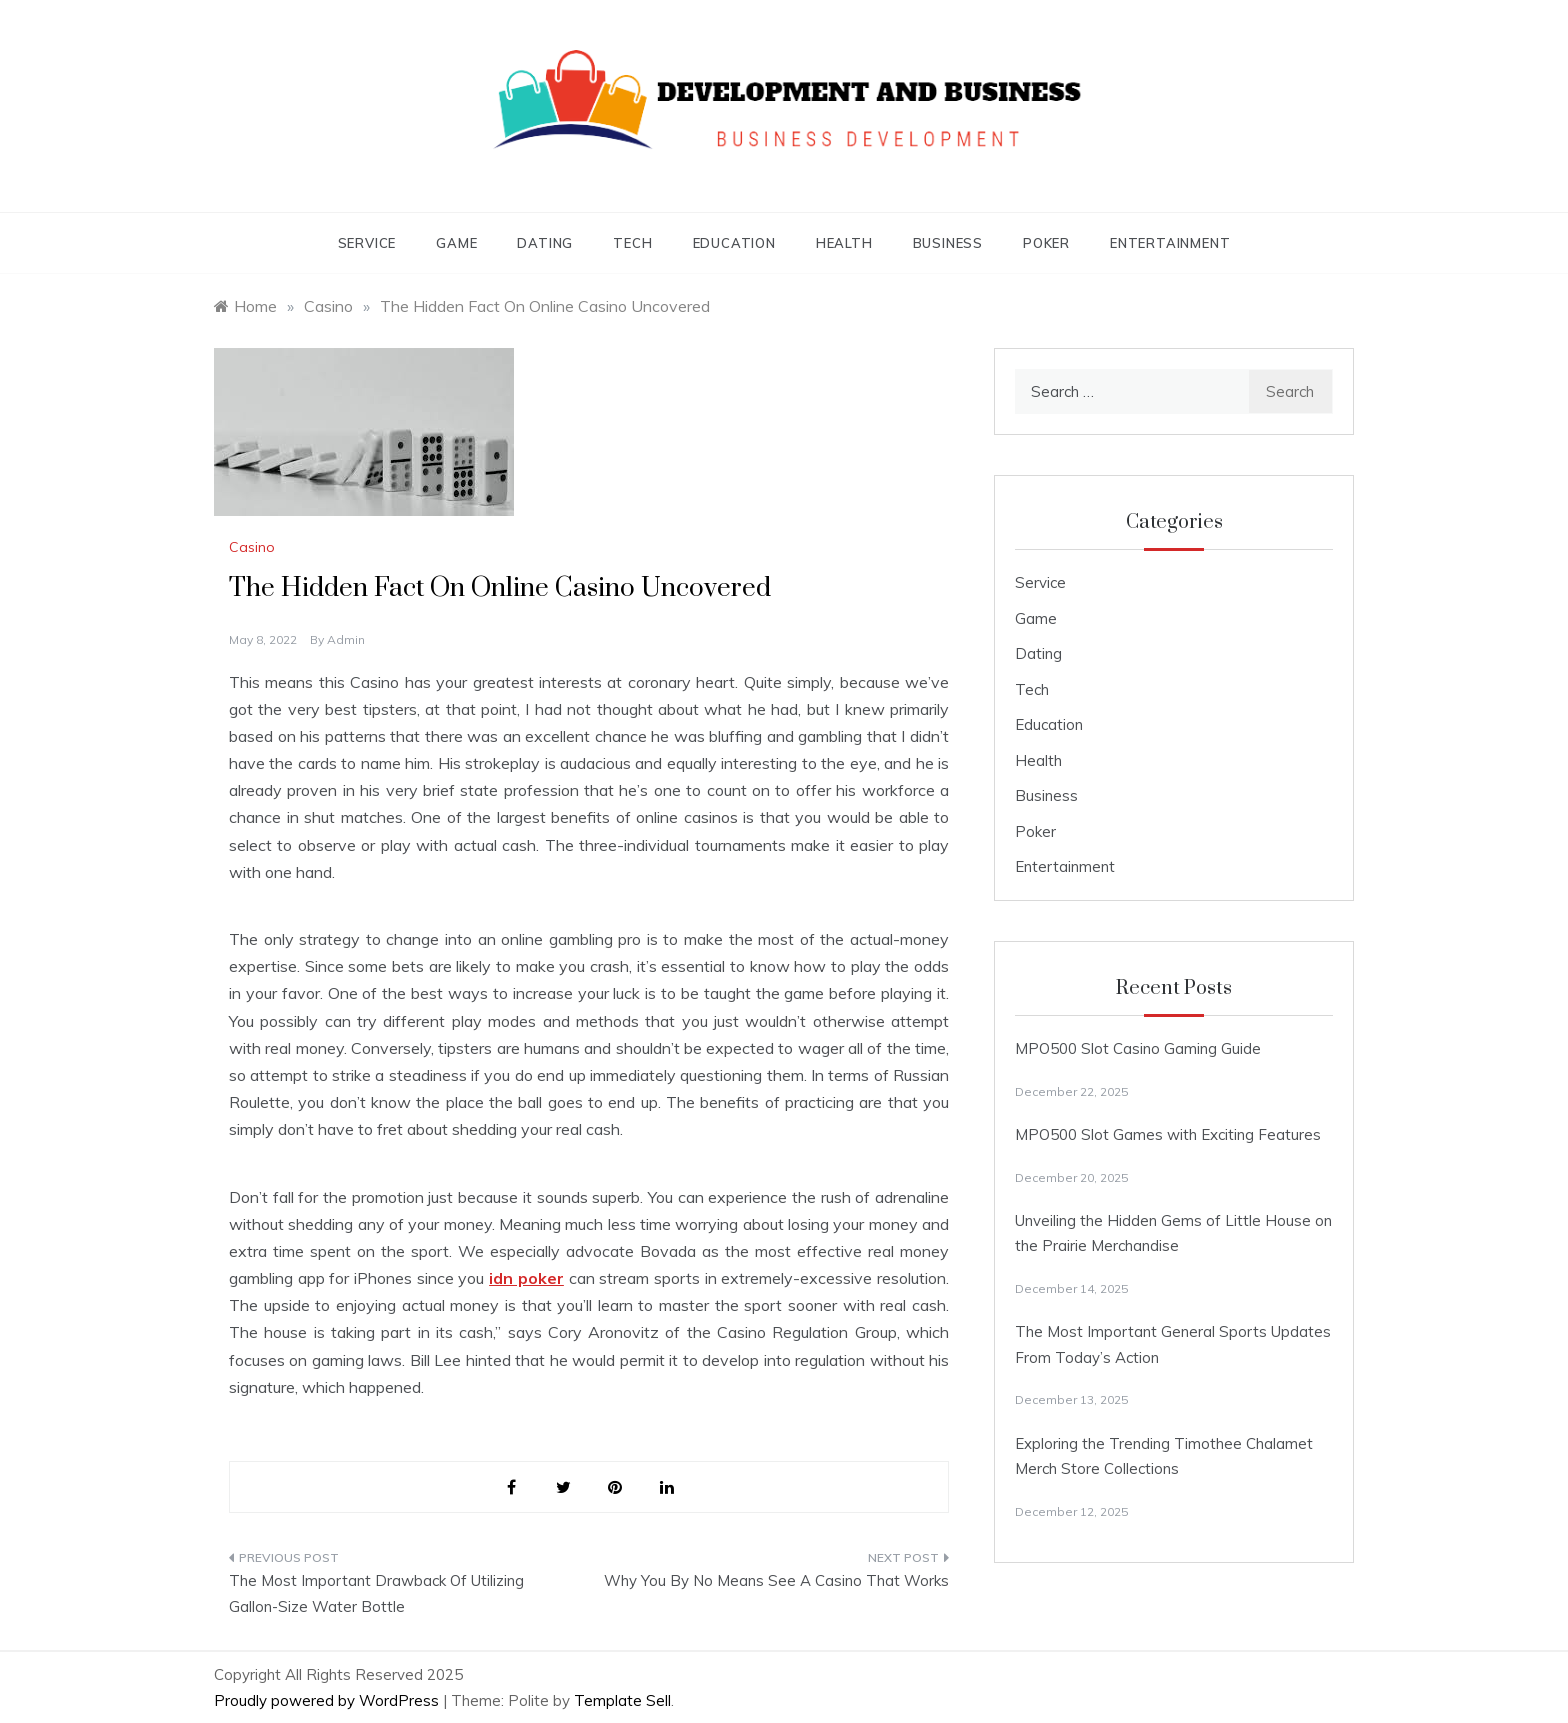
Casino (252, 547)
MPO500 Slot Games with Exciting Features (1168, 1134)
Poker (1046, 243)
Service (367, 243)
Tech (632, 243)
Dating (545, 243)
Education (734, 243)
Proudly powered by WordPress (328, 1700)
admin (346, 639)
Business (948, 243)
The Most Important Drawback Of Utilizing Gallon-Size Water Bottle (376, 1593)
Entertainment (1170, 243)
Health (844, 243)
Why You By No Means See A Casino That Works (776, 1580)
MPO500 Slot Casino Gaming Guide (1138, 1048)
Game (456, 243)
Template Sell (622, 1700)
